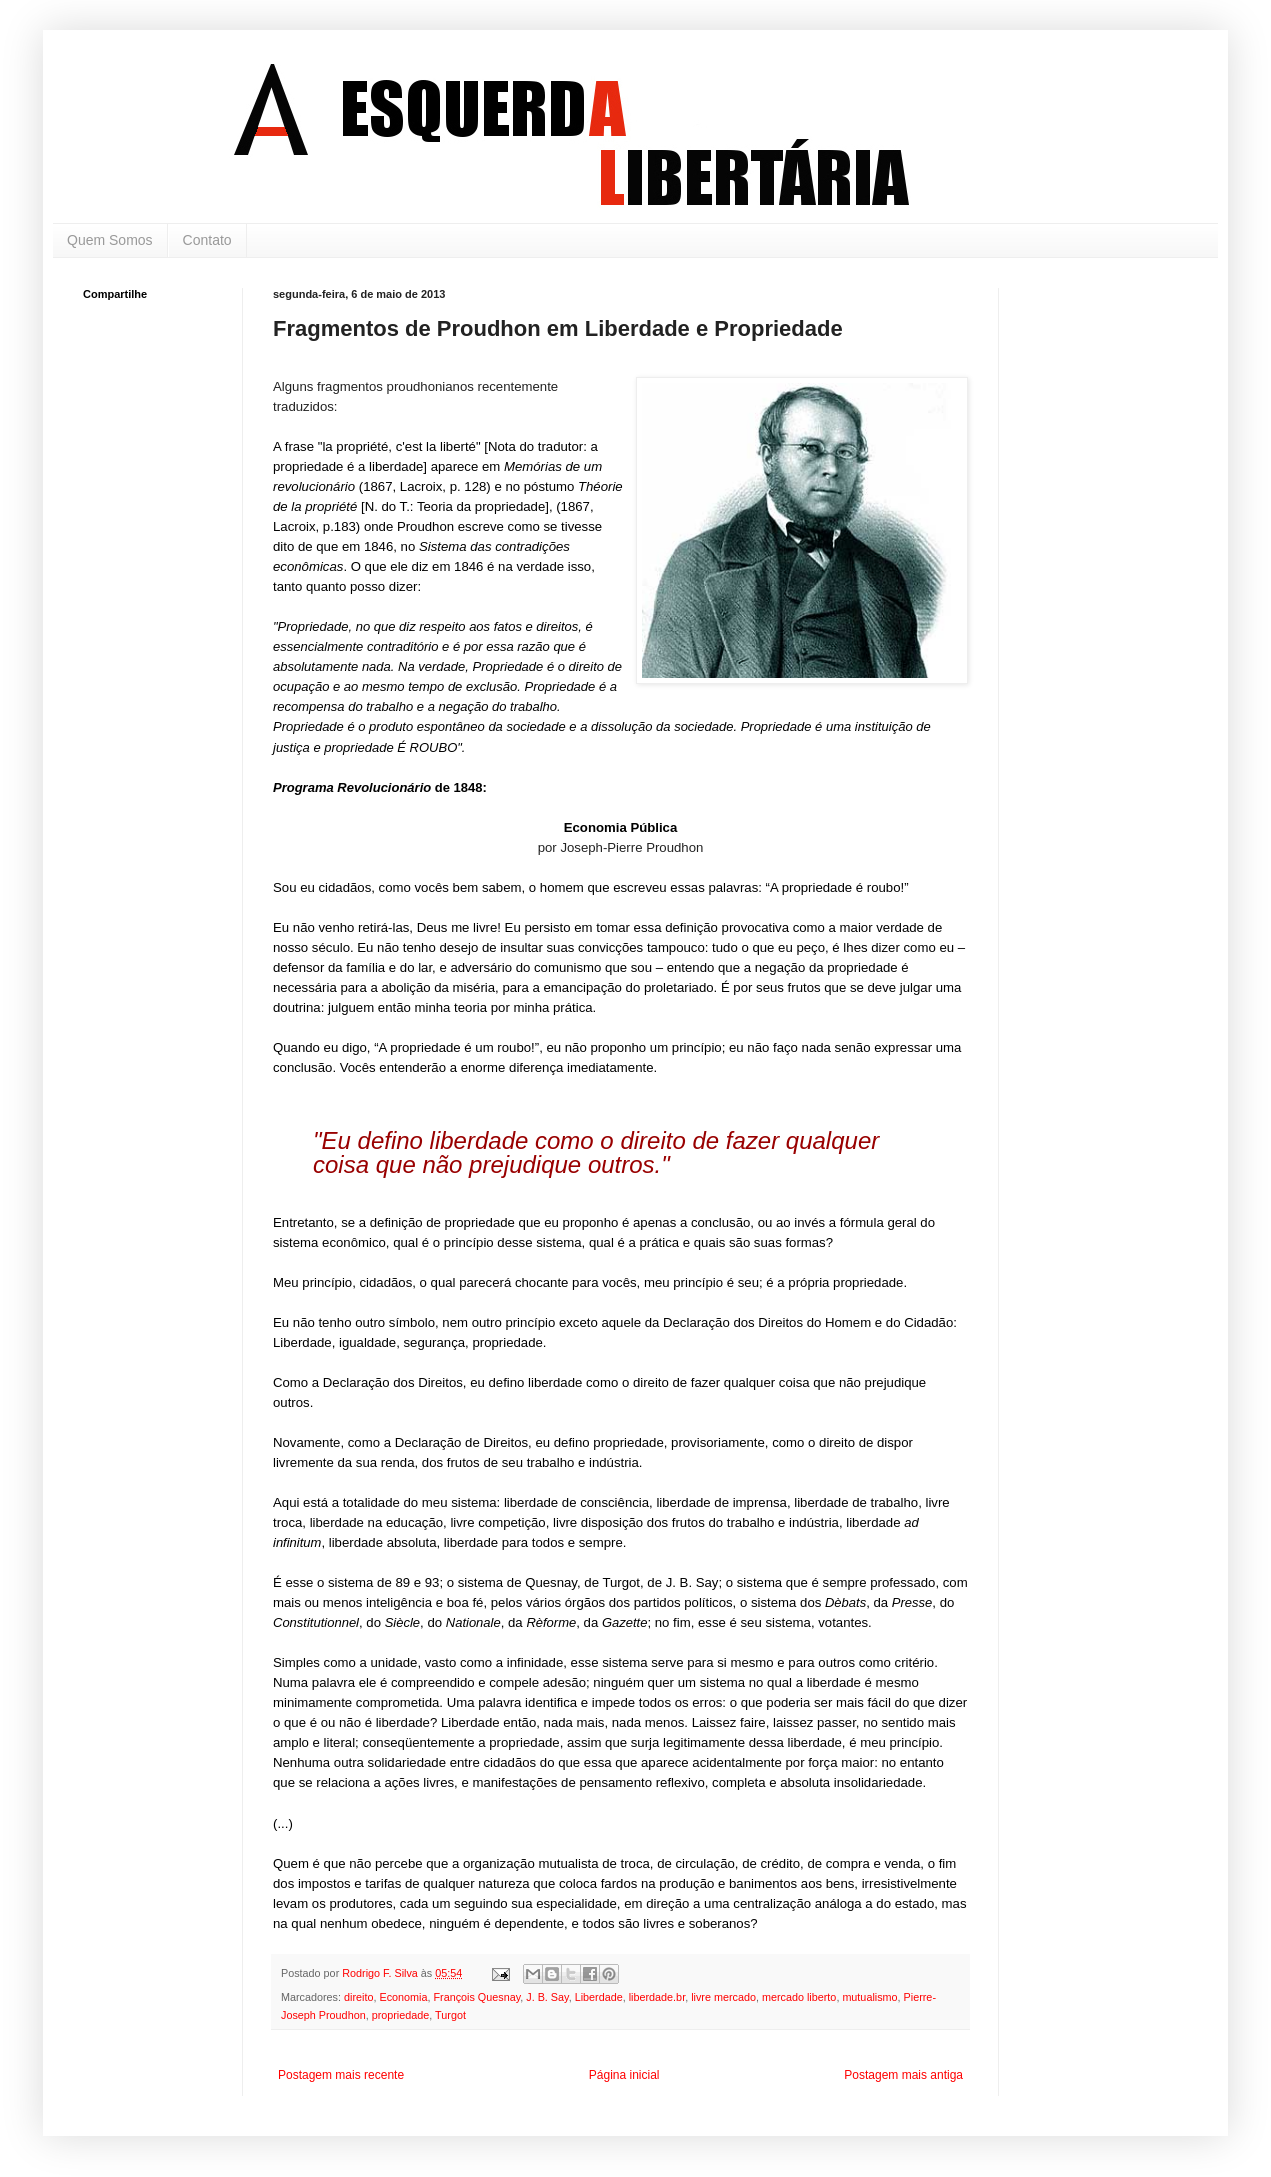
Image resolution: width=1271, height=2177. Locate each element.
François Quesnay (476, 1997)
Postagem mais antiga (903, 2075)
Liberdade (599, 1997)
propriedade (401, 2015)
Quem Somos (110, 240)
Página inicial (624, 2075)
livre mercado (723, 1997)
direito (358, 1997)
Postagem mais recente (341, 2075)
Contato (207, 240)
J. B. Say (547, 1997)
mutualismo (869, 1997)
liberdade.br (657, 1997)
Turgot (450, 2015)
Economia (403, 1997)
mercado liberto (799, 1997)
